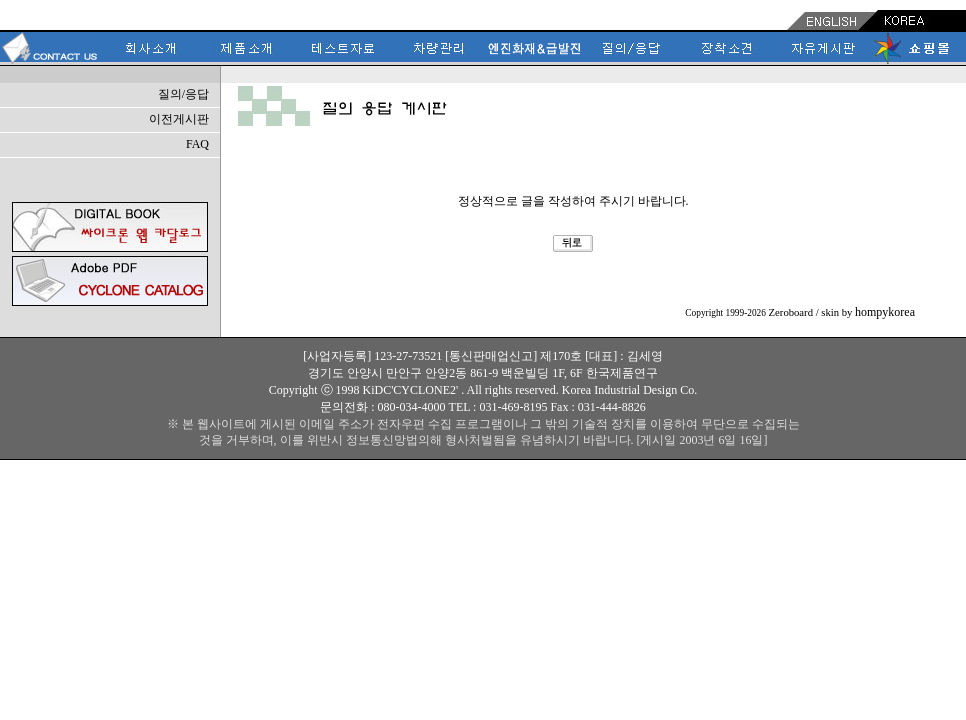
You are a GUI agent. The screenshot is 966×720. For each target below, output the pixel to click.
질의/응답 (183, 94)
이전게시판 (179, 119)
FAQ (197, 144)
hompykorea (885, 312)
